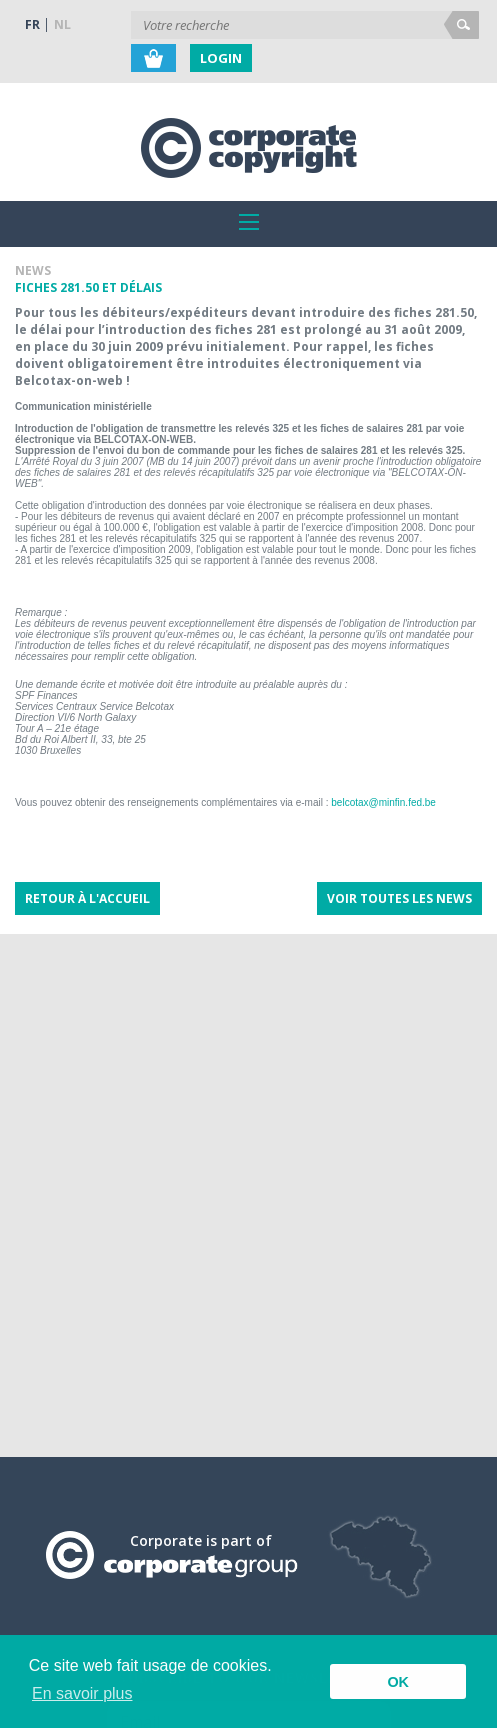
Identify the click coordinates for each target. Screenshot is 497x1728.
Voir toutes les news (399, 898)
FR (32, 24)
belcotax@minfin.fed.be (383, 802)
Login (221, 58)
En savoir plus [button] (82, 1693)
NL (62, 24)
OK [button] (398, 1682)
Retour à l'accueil (87, 898)
